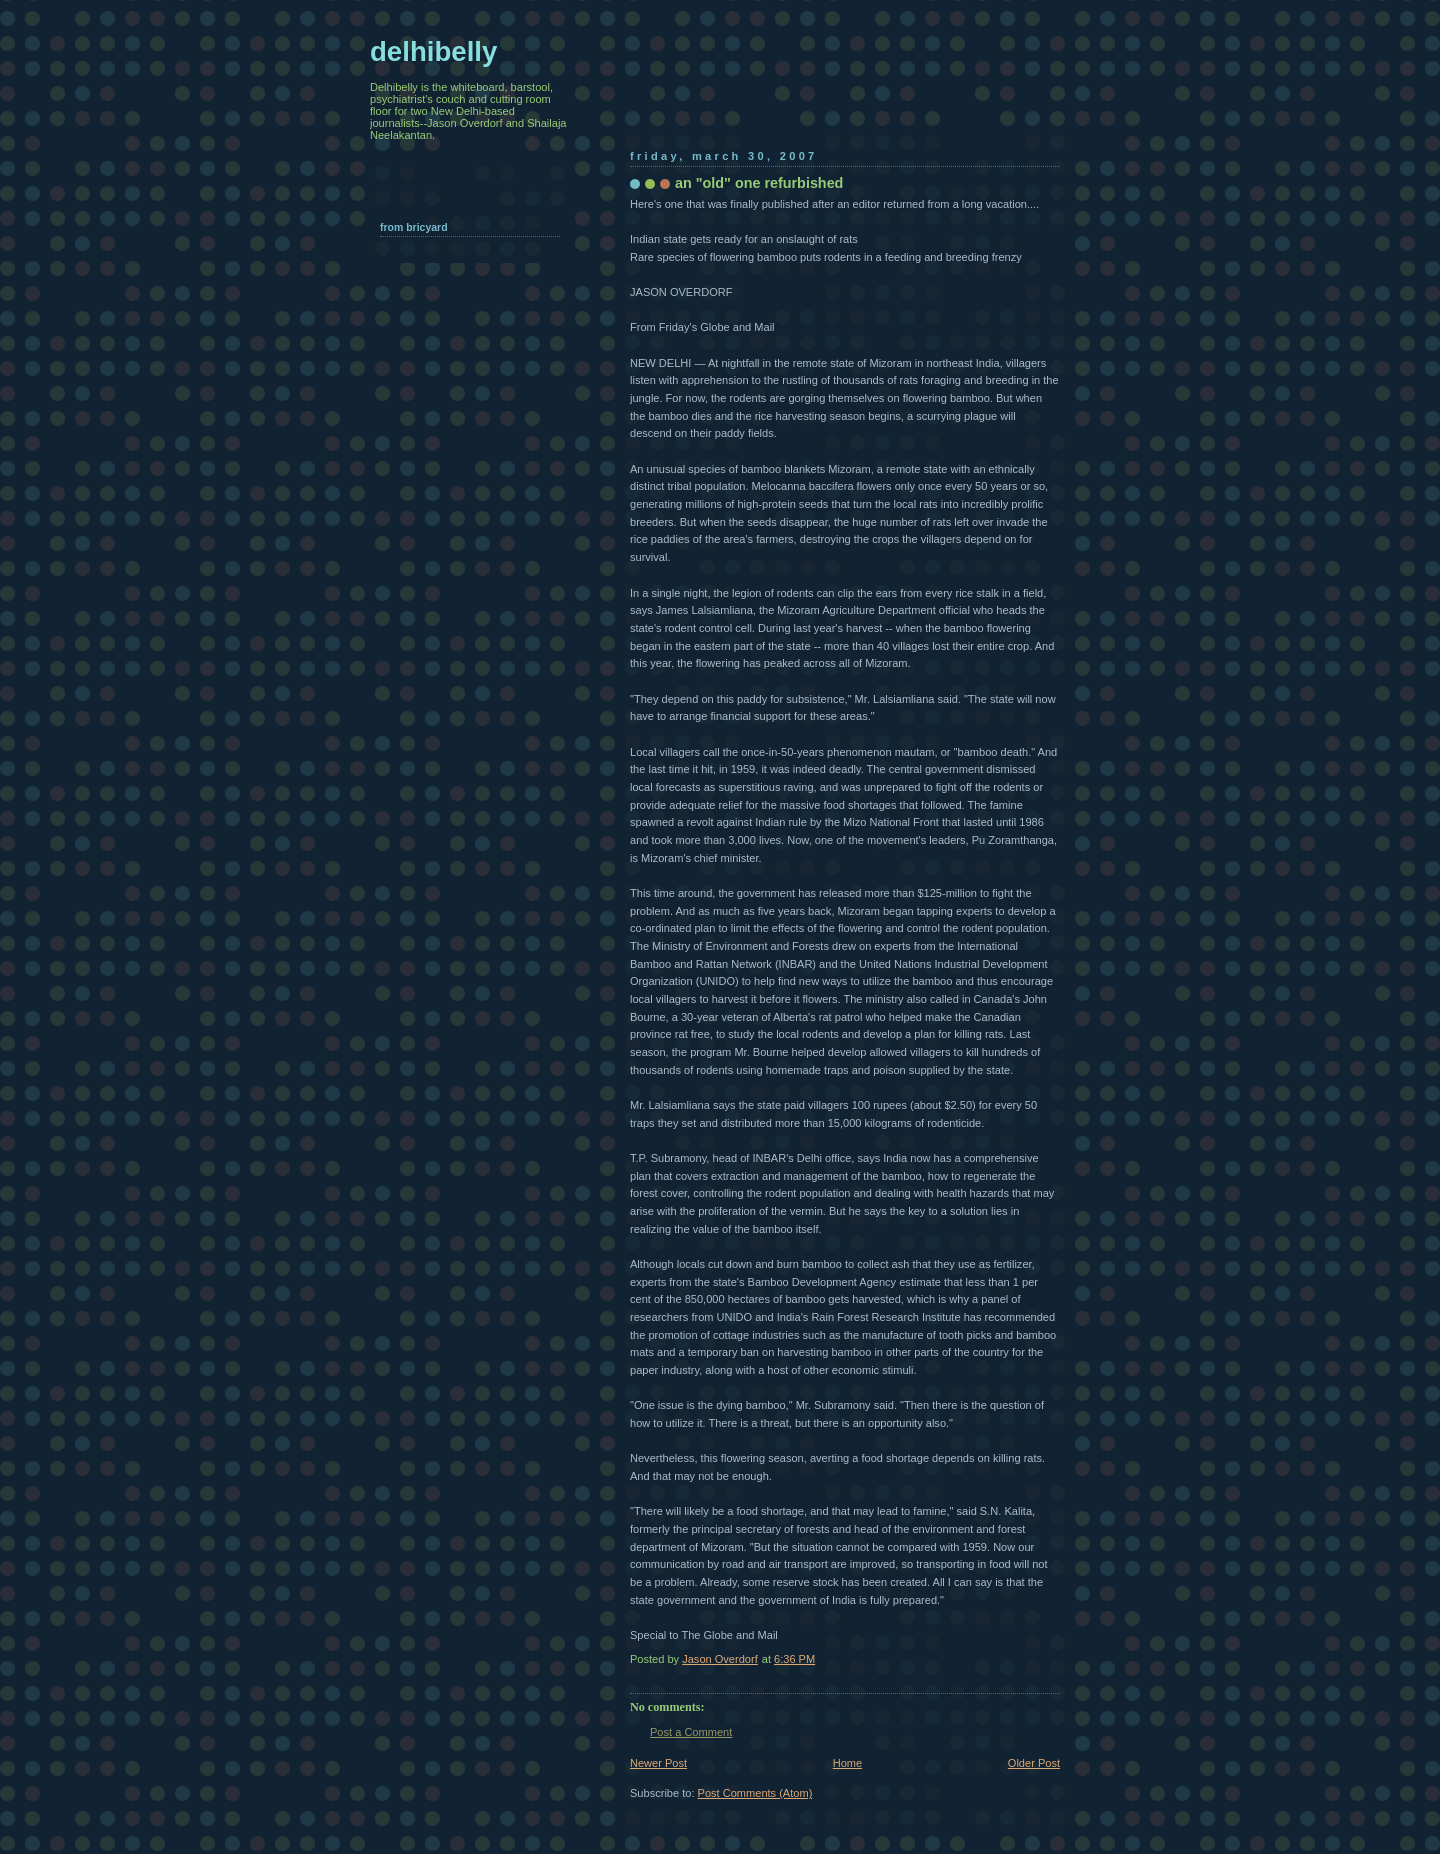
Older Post (1034, 1763)
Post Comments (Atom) (755, 1793)
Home (847, 1763)
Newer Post (658, 1763)
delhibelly (433, 51)
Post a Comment (691, 1732)
